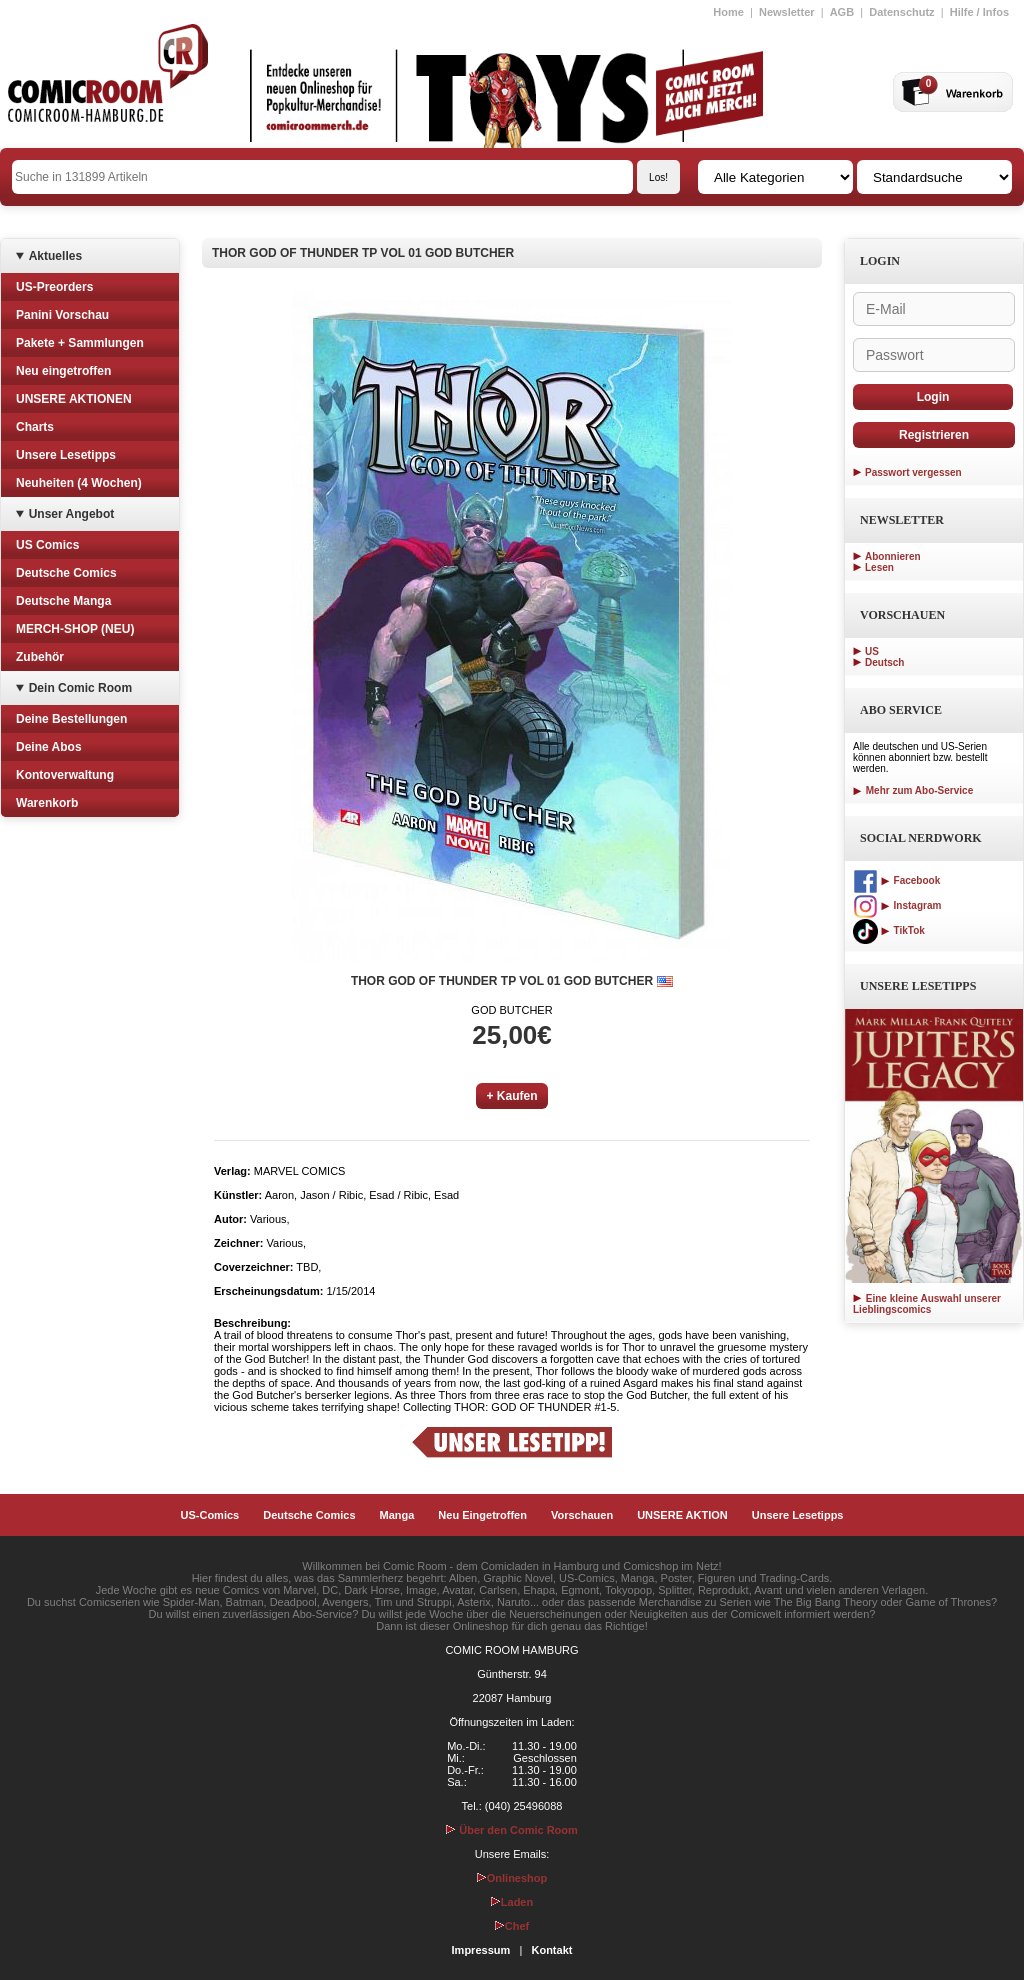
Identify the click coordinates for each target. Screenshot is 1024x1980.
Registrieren (934, 435)
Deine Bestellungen (71, 719)
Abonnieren (893, 556)
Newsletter (787, 12)
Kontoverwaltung (65, 775)
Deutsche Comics (66, 573)
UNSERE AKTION (682, 1515)
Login (933, 397)
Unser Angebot (72, 514)
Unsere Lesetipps (66, 455)
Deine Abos (49, 747)
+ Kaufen (511, 1096)
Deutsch (884, 662)
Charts (35, 427)
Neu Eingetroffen (482, 1515)
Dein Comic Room (80, 688)
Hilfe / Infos (979, 12)
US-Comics (210, 1515)
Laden (512, 1902)
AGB (842, 12)
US (872, 651)
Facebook (896, 880)
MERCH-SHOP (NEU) (75, 629)
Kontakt (551, 1950)
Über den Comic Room (512, 1830)
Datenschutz (901, 12)
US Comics (47, 545)
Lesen (879, 567)
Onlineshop (512, 1878)
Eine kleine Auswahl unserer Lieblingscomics (927, 1304)
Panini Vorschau (62, 315)
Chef (512, 1926)
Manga (397, 1515)
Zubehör (40, 657)
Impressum (481, 1950)
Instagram (897, 905)
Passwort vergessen (913, 472)
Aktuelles (55, 256)
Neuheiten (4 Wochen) (79, 483)
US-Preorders (54, 287)
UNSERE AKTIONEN (74, 399)
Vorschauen (582, 1515)
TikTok (889, 930)
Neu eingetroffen (63, 371)
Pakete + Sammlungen (80, 343)
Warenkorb (47, 803)
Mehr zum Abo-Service (913, 790)
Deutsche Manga (63, 601)
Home (728, 12)
